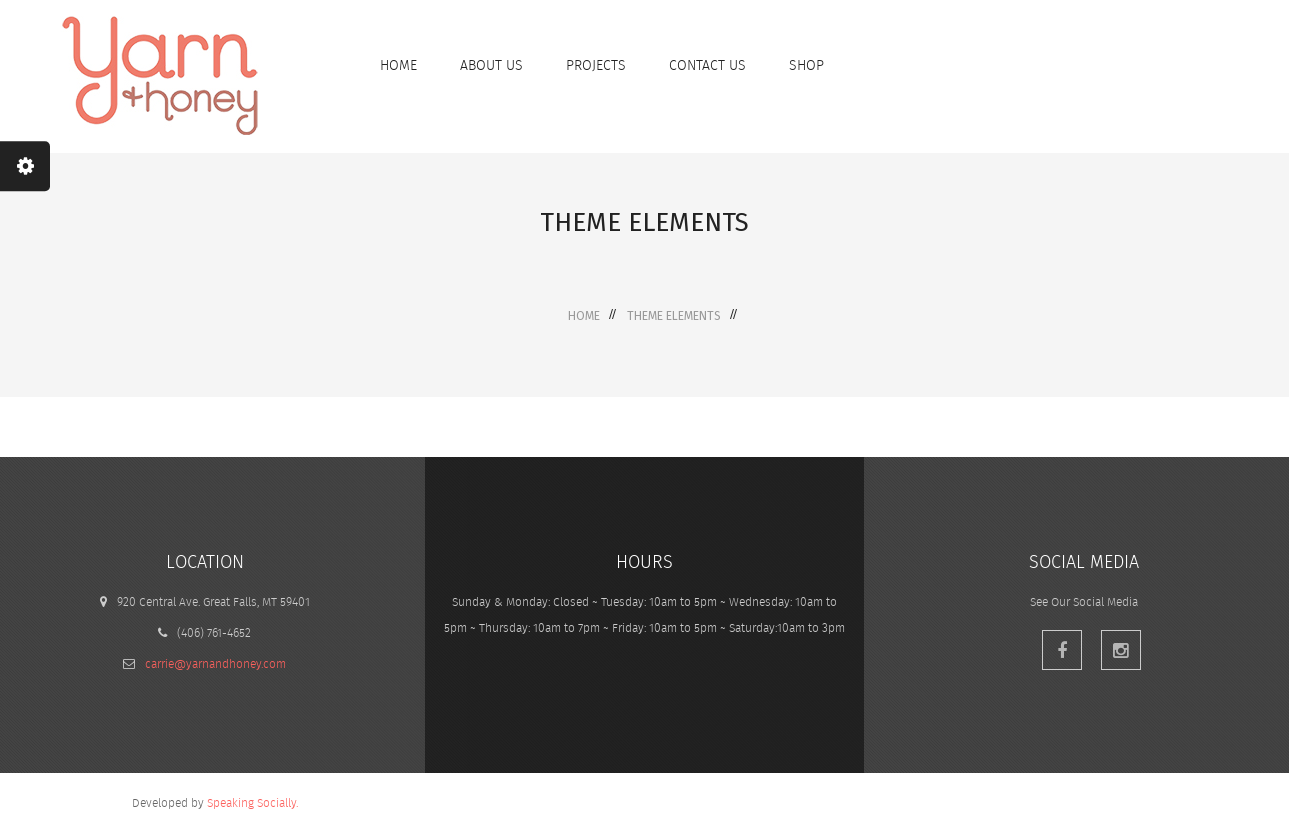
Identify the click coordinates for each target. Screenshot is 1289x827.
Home (584, 316)
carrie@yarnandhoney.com (215, 663)
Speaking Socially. (252, 802)
